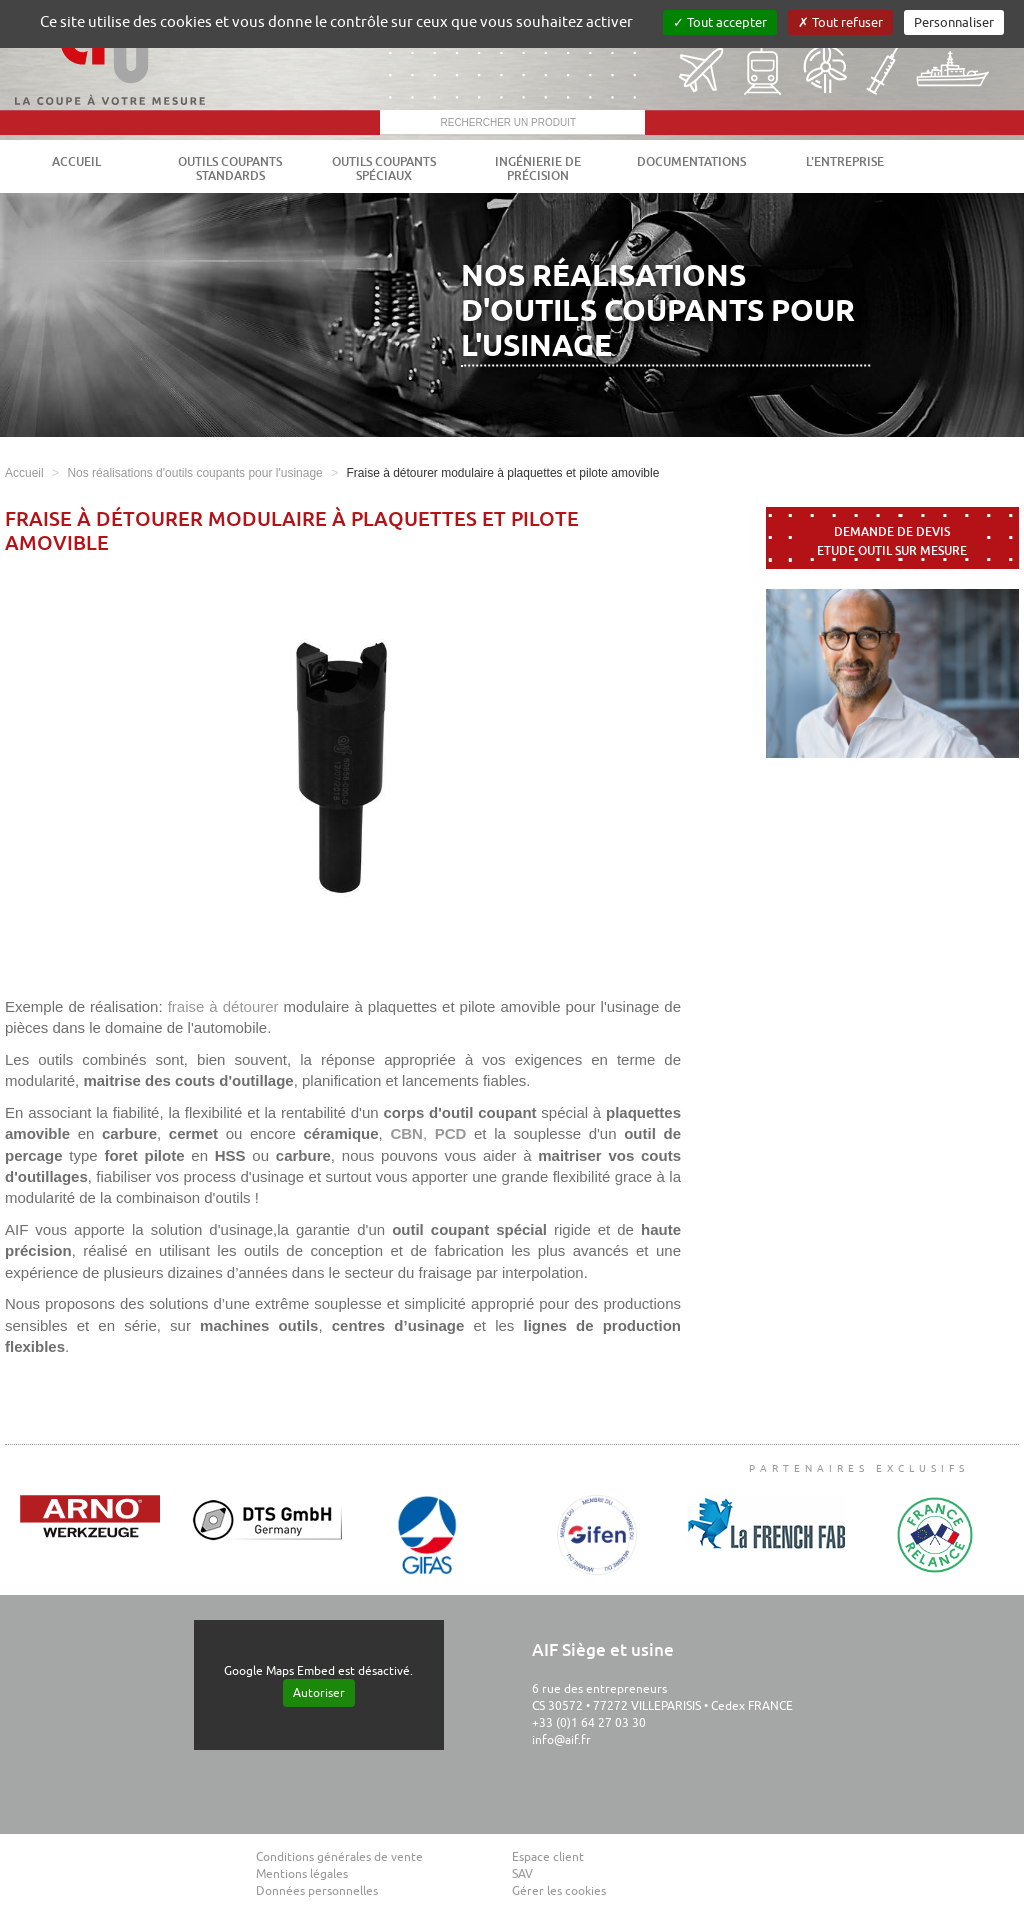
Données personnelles (317, 1891)
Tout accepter (720, 22)
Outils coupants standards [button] (230, 169)
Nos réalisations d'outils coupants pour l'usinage (194, 473)
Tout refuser (840, 22)
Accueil (76, 162)
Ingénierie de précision (538, 169)
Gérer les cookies (559, 1891)
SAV (522, 1874)
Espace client (548, 1857)
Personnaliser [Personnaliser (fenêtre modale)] (954, 22)
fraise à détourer (223, 1006)
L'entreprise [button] (845, 162)
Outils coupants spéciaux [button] (384, 169)
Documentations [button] (691, 162)
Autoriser (319, 1693)
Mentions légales (302, 1874)
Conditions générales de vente (339, 1857)
